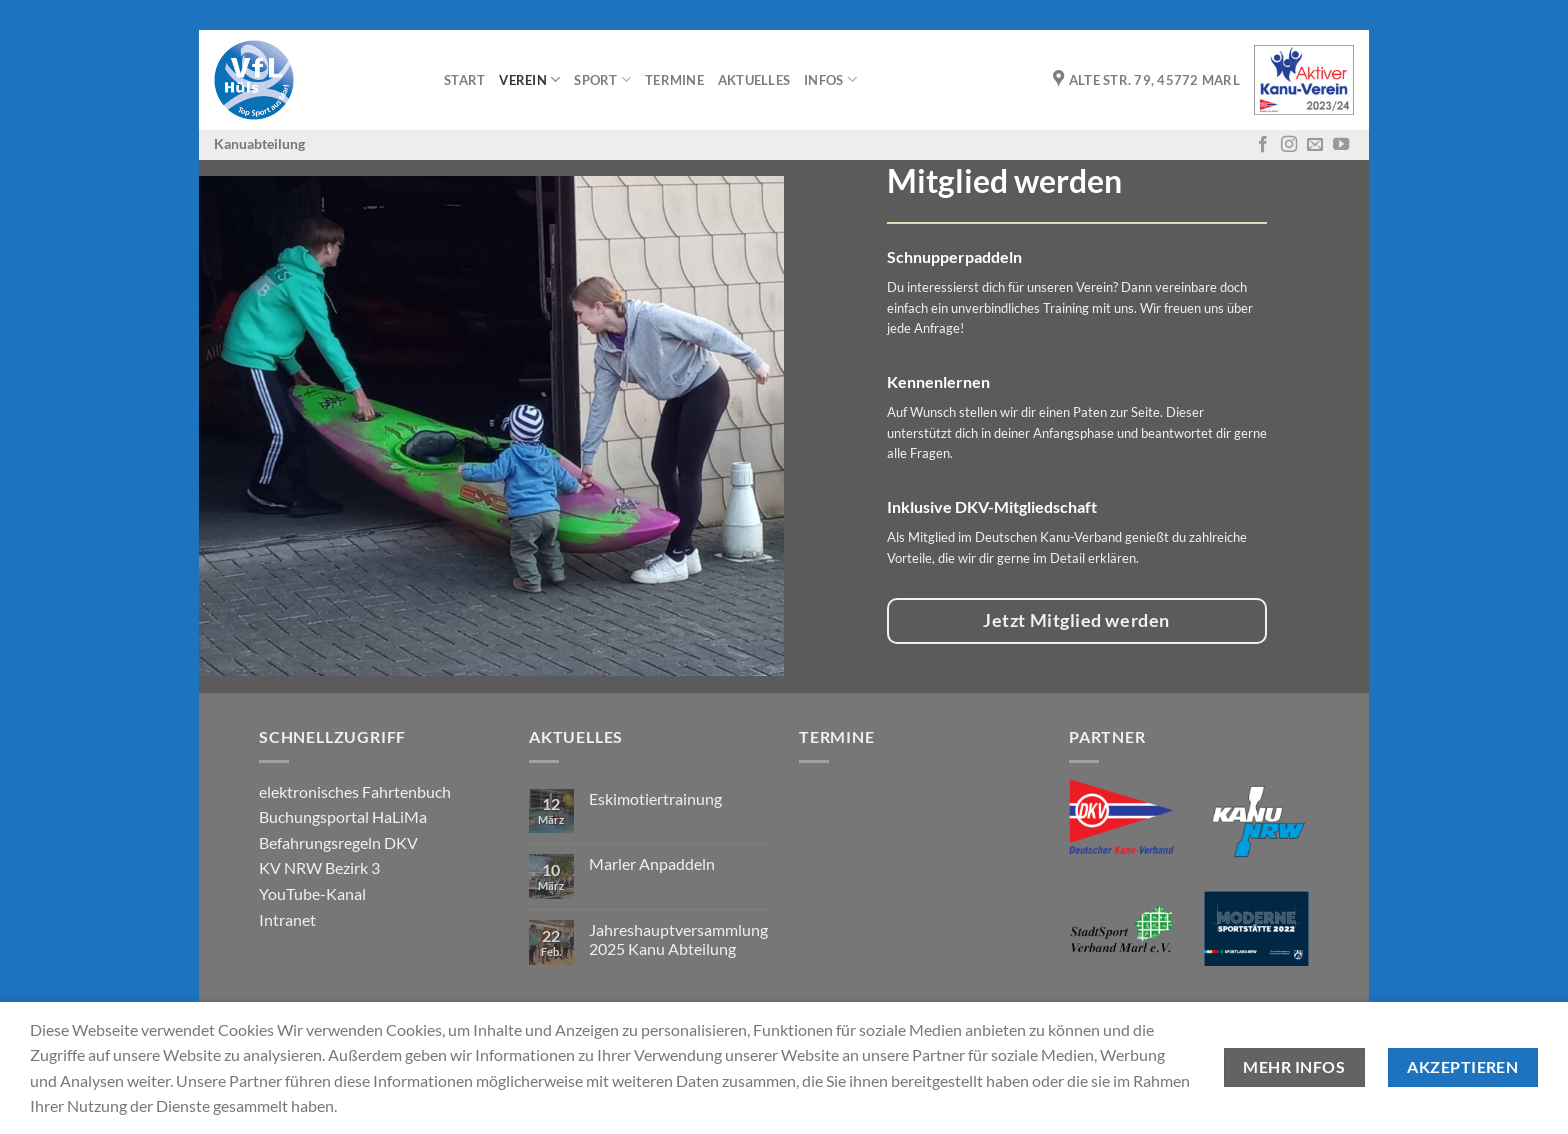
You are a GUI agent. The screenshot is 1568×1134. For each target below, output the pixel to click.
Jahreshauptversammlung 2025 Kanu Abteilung (678, 939)
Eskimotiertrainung (655, 798)
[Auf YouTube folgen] (1341, 145)
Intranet (287, 919)
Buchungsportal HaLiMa (343, 816)
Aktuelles (754, 80)
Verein (529, 79)
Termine (674, 80)
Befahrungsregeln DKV (338, 842)
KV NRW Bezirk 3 (319, 867)
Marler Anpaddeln (652, 863)
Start (464, 80)
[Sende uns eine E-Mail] (1315, 145)
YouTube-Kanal (312, 893)
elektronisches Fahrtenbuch (355, 791)
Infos (830, 79)
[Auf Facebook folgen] (1263, 145)
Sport (602, 79)
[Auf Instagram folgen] (1289, 145)
